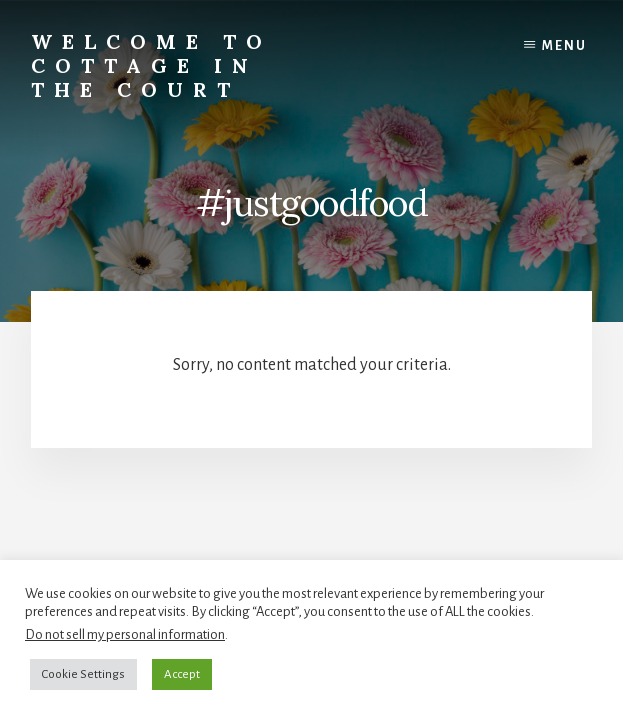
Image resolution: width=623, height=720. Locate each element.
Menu (564, 46)
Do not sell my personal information (125, 634)
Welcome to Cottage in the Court (151, 65)
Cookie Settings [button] (83, 674)
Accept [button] (182, 674)
